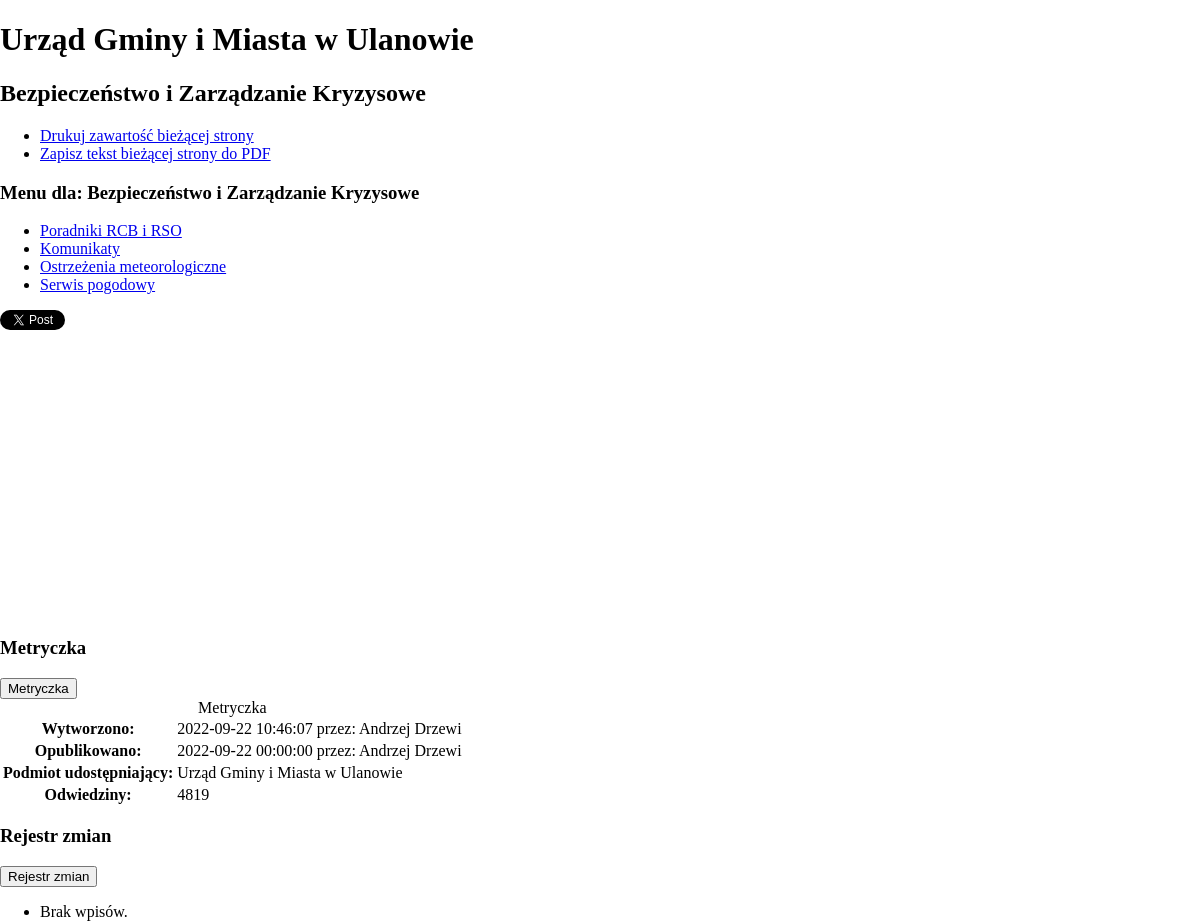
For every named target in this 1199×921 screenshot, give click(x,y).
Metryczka (38, 688)
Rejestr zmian (48, 876)
